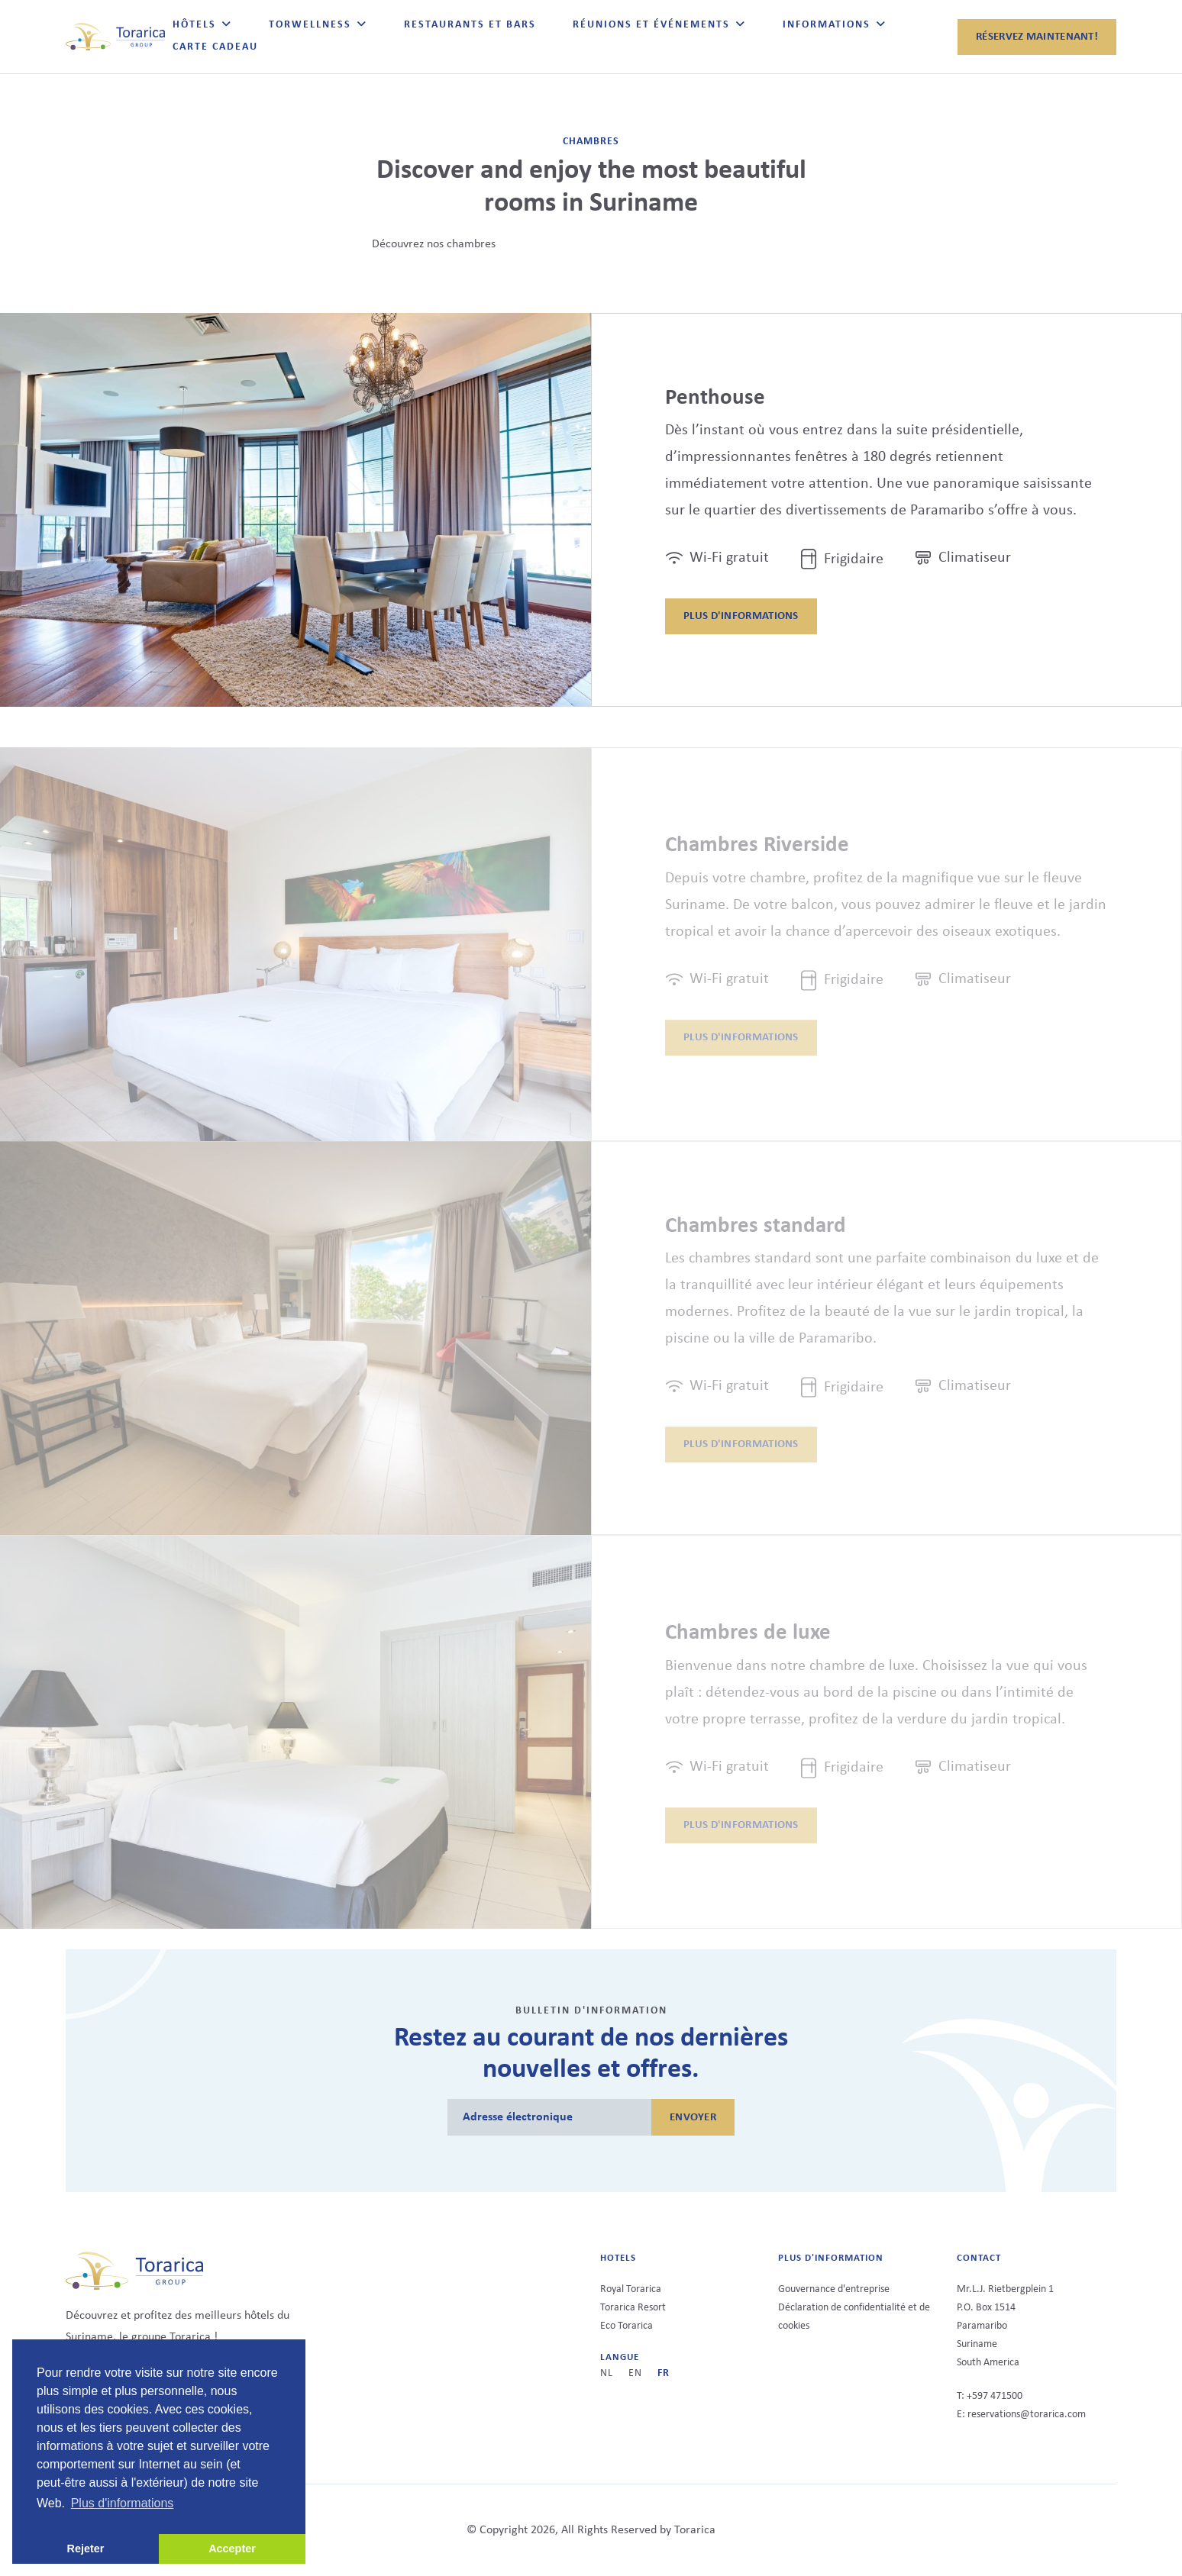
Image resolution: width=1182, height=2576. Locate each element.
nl (606, 2373)
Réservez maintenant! (1037, 37)
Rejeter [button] (86, 2548)
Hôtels (194, 25)
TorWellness (310, 25)
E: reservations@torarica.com (1021, 2414)
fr (663, 2373)
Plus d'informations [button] (122, 2503)
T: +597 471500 (989, 2396)
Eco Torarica (626, 2326)
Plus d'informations (741, 617)
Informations (826, 25)
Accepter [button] (232, 2548)
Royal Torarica (630, 2289)
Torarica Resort (633, 2307)
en (635, 2373)
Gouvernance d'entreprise (834, 2289)
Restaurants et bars (470, 25)
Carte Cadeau (215, 47)
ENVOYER (693, 2117)
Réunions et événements (651, 25)
